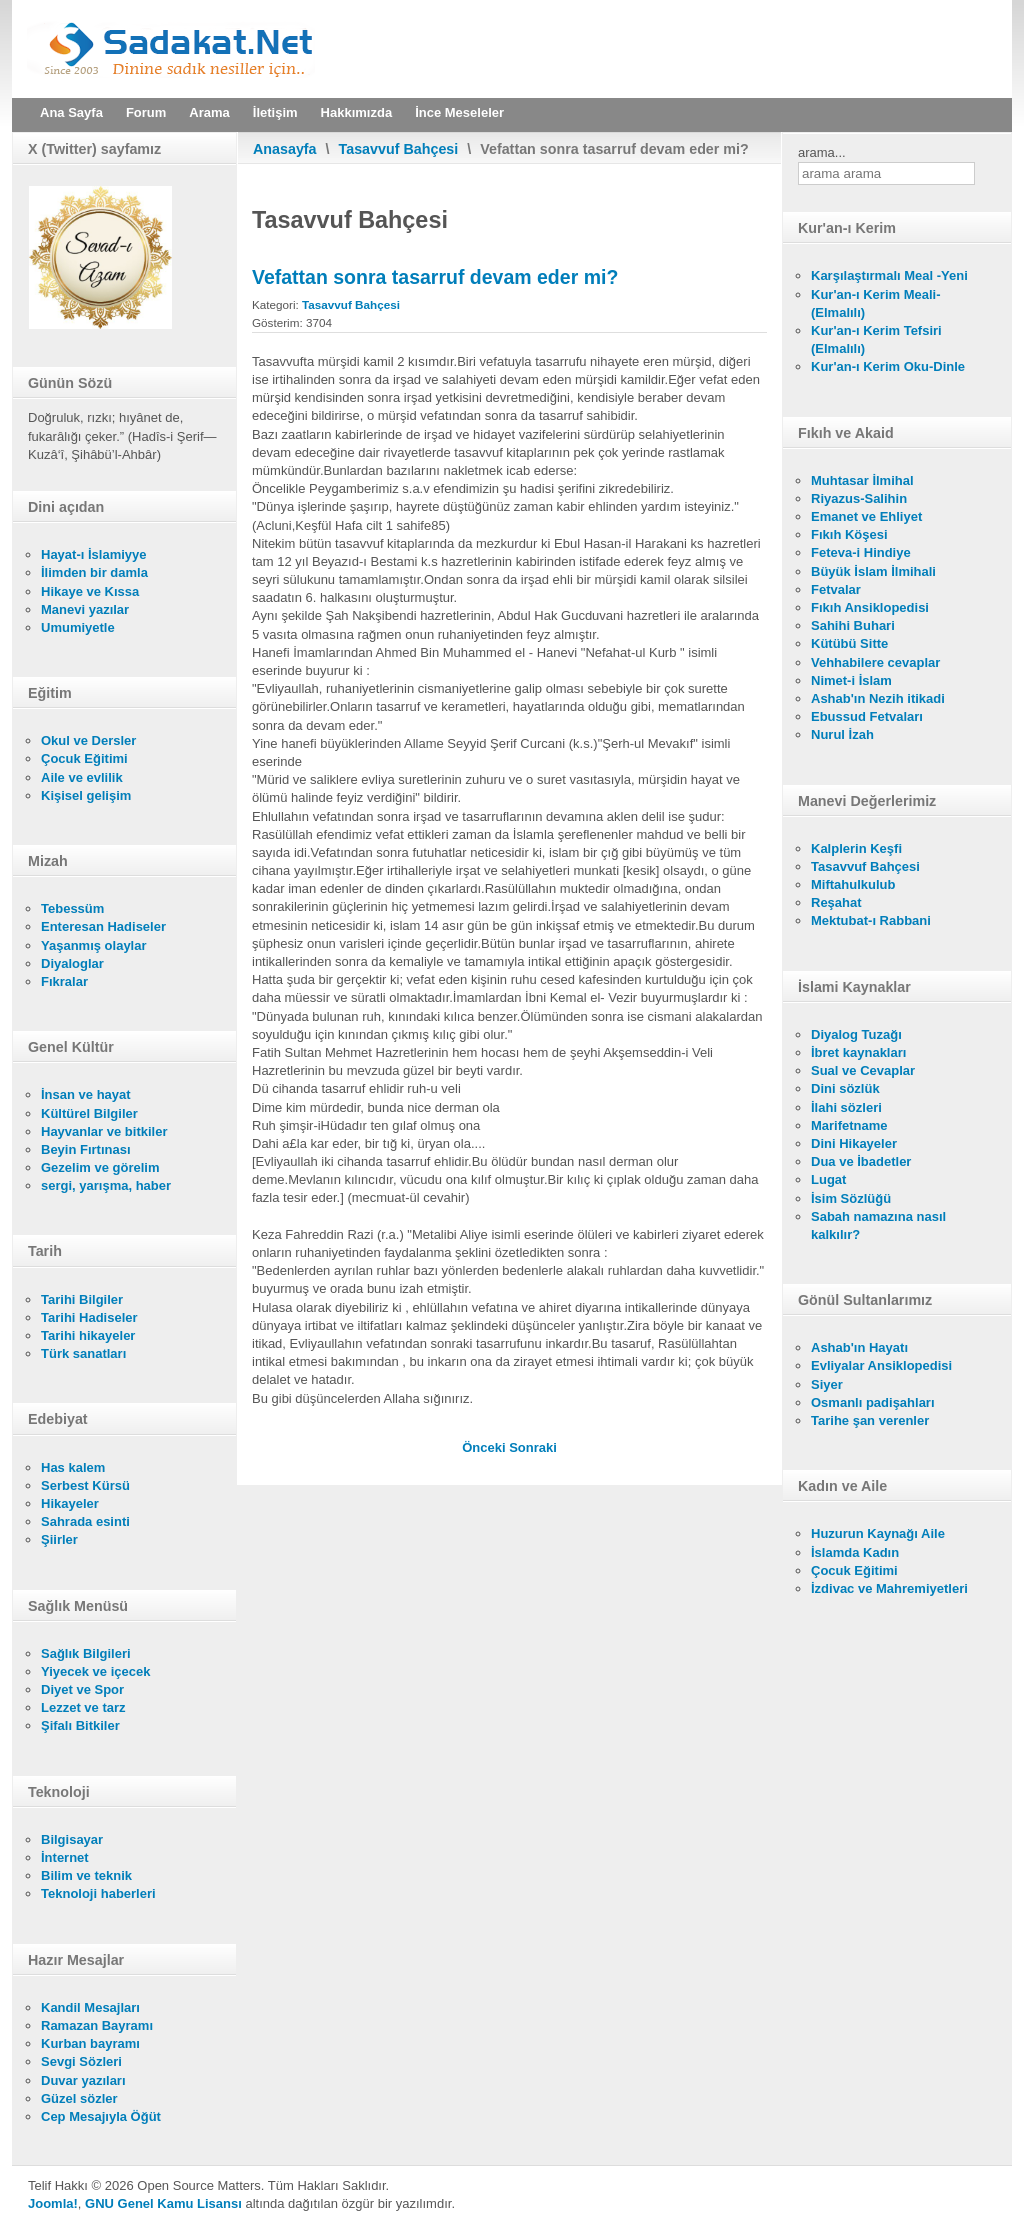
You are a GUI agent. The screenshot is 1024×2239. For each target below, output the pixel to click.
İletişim (275, 112)
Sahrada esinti (85, 1521)
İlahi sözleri (846, 1107)
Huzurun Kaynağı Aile (878, 1533)
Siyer (827, 1384)
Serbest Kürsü (85, 1485)
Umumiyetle (78, 627)
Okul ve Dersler (88, 740)
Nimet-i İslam (851, 680)
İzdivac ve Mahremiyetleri (889, 1588)
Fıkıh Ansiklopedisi (870, 607)
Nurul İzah (842, 734)
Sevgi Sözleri (81, 2061)
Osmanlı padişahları (873, 1402)
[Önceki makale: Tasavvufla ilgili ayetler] (485, 1447)
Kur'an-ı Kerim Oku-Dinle (888, 366)
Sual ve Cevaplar (863, 1070)
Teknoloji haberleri (98, 1893)
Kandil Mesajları (90, 2007)
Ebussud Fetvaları (867, 716)
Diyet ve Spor (82, 1689)
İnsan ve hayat (86, 1094)
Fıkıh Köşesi (849, 534)
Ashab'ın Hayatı (859, 1347)
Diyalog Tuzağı (856, 1034)
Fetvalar (836, 589)
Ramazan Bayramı (97, 2025)
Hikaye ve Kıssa (90, 591)
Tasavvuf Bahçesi (399, 149)
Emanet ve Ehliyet (866, 516)
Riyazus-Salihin (859, 498)
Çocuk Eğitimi (84, 758)
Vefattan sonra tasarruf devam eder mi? (435, 277)
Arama (209, 112)
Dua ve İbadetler (861, 1161)
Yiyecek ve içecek (95, 1671)
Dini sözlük (845, 1088)
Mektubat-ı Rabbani (871, 920)
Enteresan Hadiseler (103, 926)
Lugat (828, 1179)
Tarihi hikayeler (88, 1335)
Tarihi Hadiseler (89, 1317)
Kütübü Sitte (849, 643)
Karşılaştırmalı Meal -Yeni (889, 275)
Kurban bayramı (90, 2043)
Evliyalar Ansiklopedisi (881, 1365)
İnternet (65, 1857)
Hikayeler (70, 1503)
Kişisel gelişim (86, 795)
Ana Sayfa (71, 112)
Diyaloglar (72, 963)
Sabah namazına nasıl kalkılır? (878, 1225)
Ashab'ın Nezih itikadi (878, 698)
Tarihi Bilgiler (82, 1299)
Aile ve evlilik (82, 777)
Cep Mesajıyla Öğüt (101, 2116)
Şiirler (59, 1539)
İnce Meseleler (459, 112)
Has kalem (73, 1467)
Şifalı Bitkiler (80, 1725)
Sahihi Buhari (853, 625)
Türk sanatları (83, 1353)
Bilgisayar (72, 1839)
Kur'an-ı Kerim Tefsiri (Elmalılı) (876, 339)
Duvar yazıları (83, 2080)
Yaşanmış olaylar (94, 945)
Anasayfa (285, 149)
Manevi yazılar (85, 609)
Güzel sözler (79, 2098)
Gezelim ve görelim (100, 1167)
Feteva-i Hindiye (861, 552)
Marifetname (849, 1125)
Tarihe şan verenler (870, 1420)
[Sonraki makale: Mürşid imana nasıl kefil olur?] (533, 1447)
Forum (146, 112)
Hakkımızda (357, 112)
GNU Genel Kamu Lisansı (163, 2203)
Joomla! (53, 2203)
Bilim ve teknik (86, 1875)
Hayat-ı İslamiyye (94, 554)
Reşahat (836, 902)
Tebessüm (72, 908)
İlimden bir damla (94, 572)
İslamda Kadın (855, 1552)
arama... (822, 152)
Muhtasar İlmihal (862, 480)
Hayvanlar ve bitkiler (104, 1131)
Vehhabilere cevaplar (875, 662)
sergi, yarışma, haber (106, 1185)
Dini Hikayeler (854, 1143)
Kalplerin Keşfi (856, 848)
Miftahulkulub (853, 884)
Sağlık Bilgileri (86, 1653)
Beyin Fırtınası (86, 1149)
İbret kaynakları (858, 1052)
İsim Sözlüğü (851, 1198)
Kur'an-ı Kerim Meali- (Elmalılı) (876, 303)
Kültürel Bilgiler (89, 1113)
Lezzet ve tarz (83, 1707)
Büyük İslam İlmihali (873, 571)
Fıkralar (64, 981)
